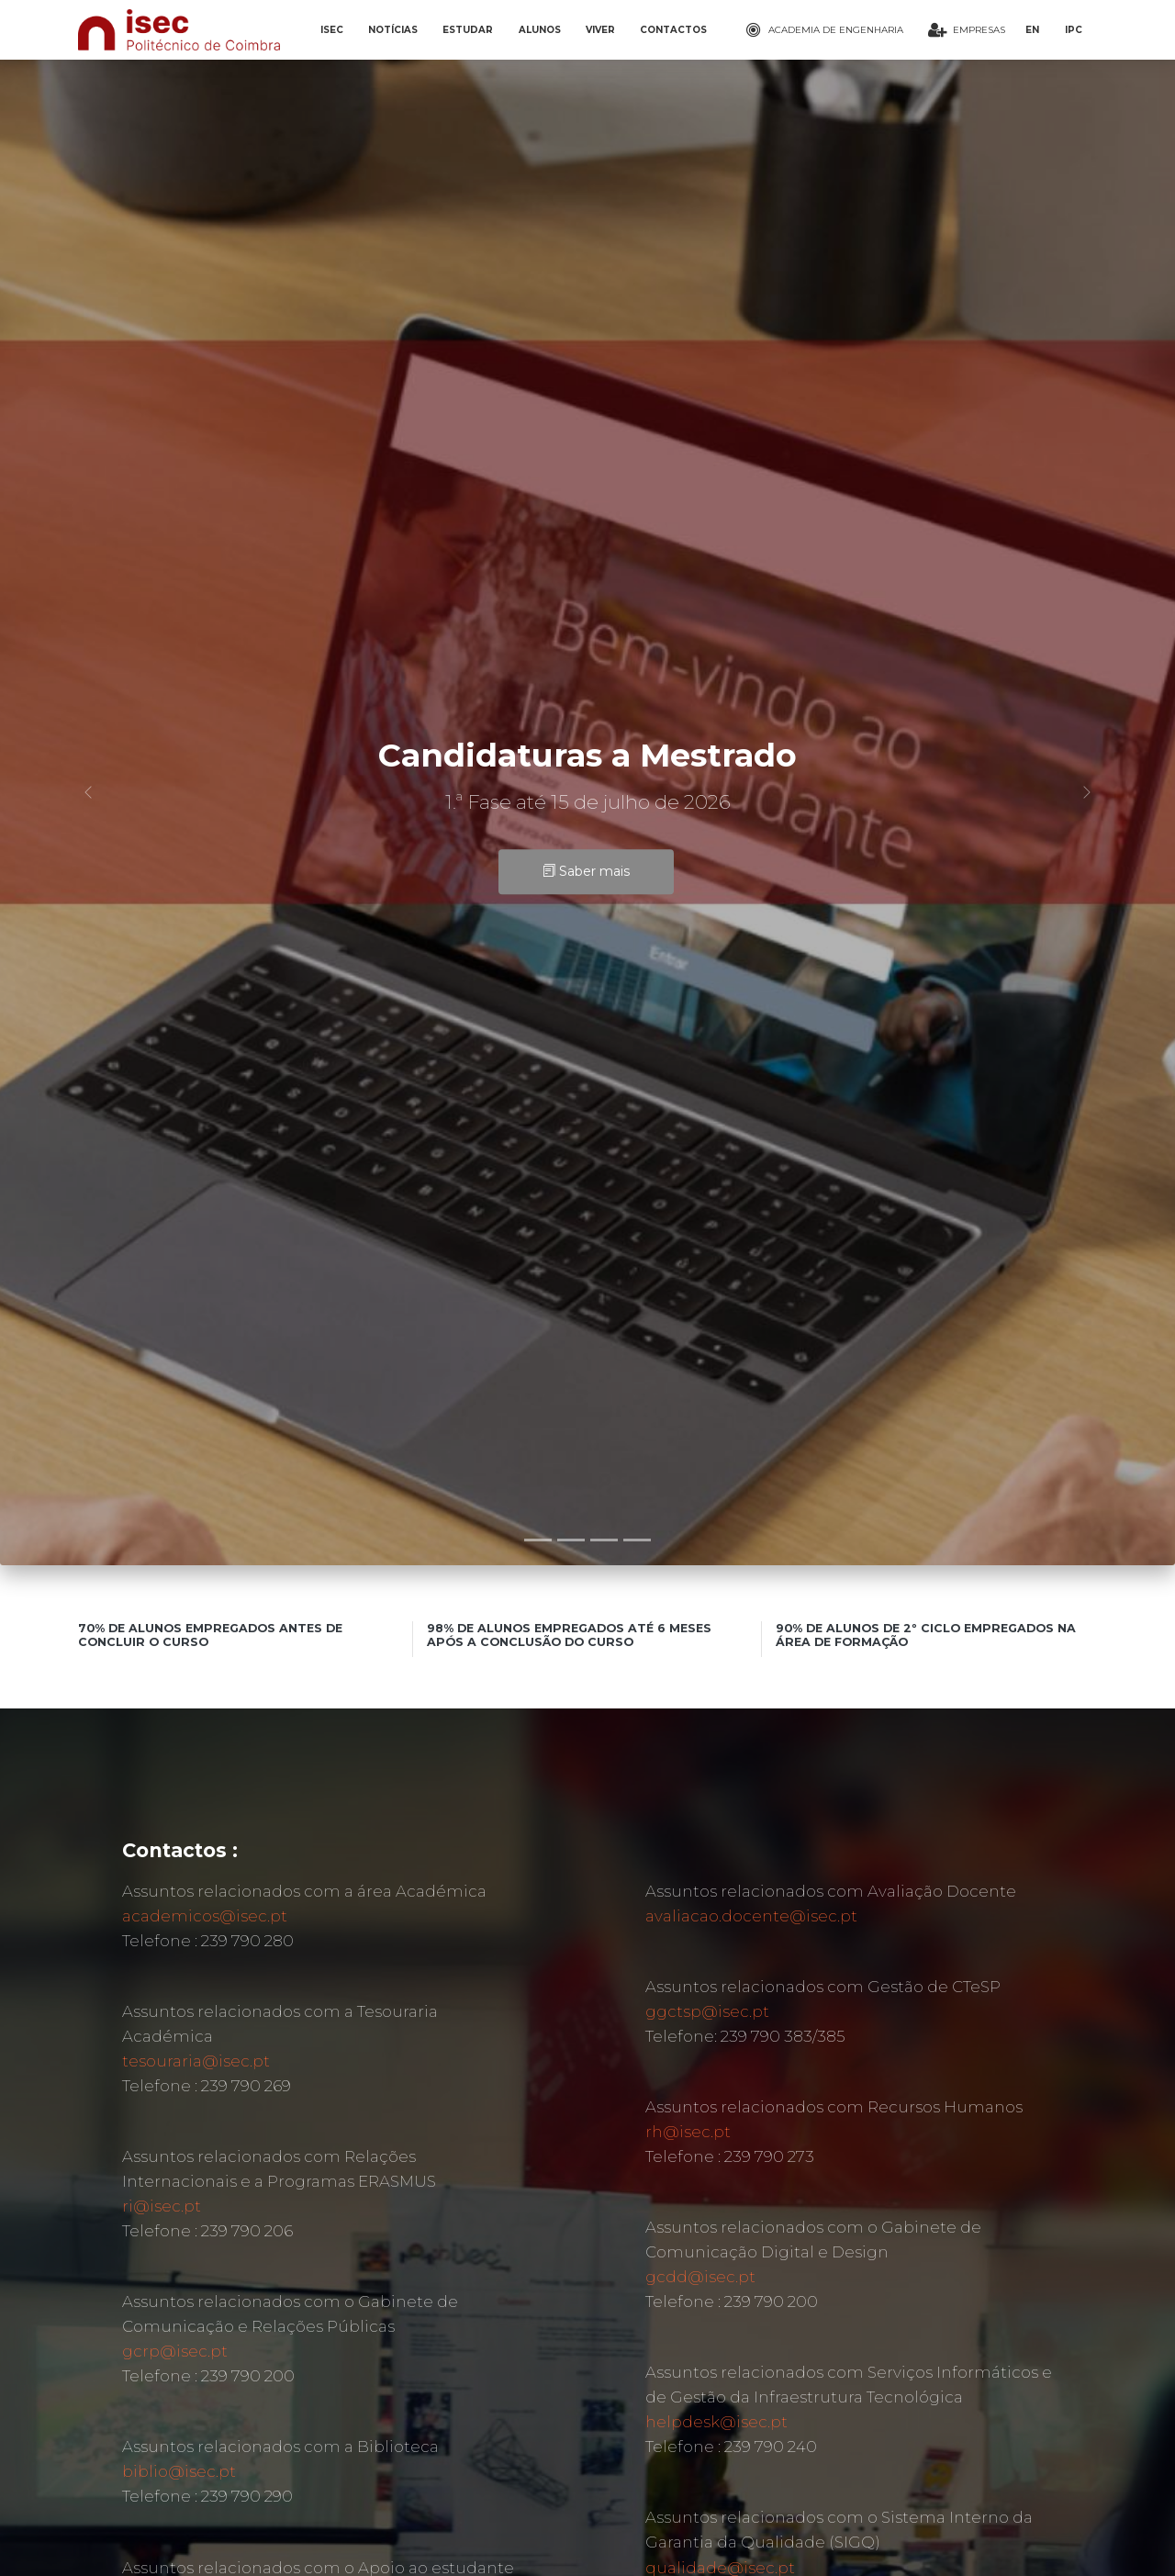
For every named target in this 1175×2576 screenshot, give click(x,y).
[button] (88, 792)
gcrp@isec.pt (175, 2351)
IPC (1073, 30)
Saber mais (586, 872)
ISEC (331, 30)
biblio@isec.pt (179, 2471)
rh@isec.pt (688, 2131)
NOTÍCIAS (393, 30)
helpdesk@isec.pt (716, 2422)
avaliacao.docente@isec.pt (751, 1916)
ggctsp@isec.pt (707, 2011)
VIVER (600, 30)
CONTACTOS (673, 30)
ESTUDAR (467, 30)
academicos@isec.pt (204, 1916)
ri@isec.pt (161, 2206)
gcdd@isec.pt (700, 2277)
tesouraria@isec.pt (196, 2061)
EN (1032, 30)
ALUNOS (540, 30)
